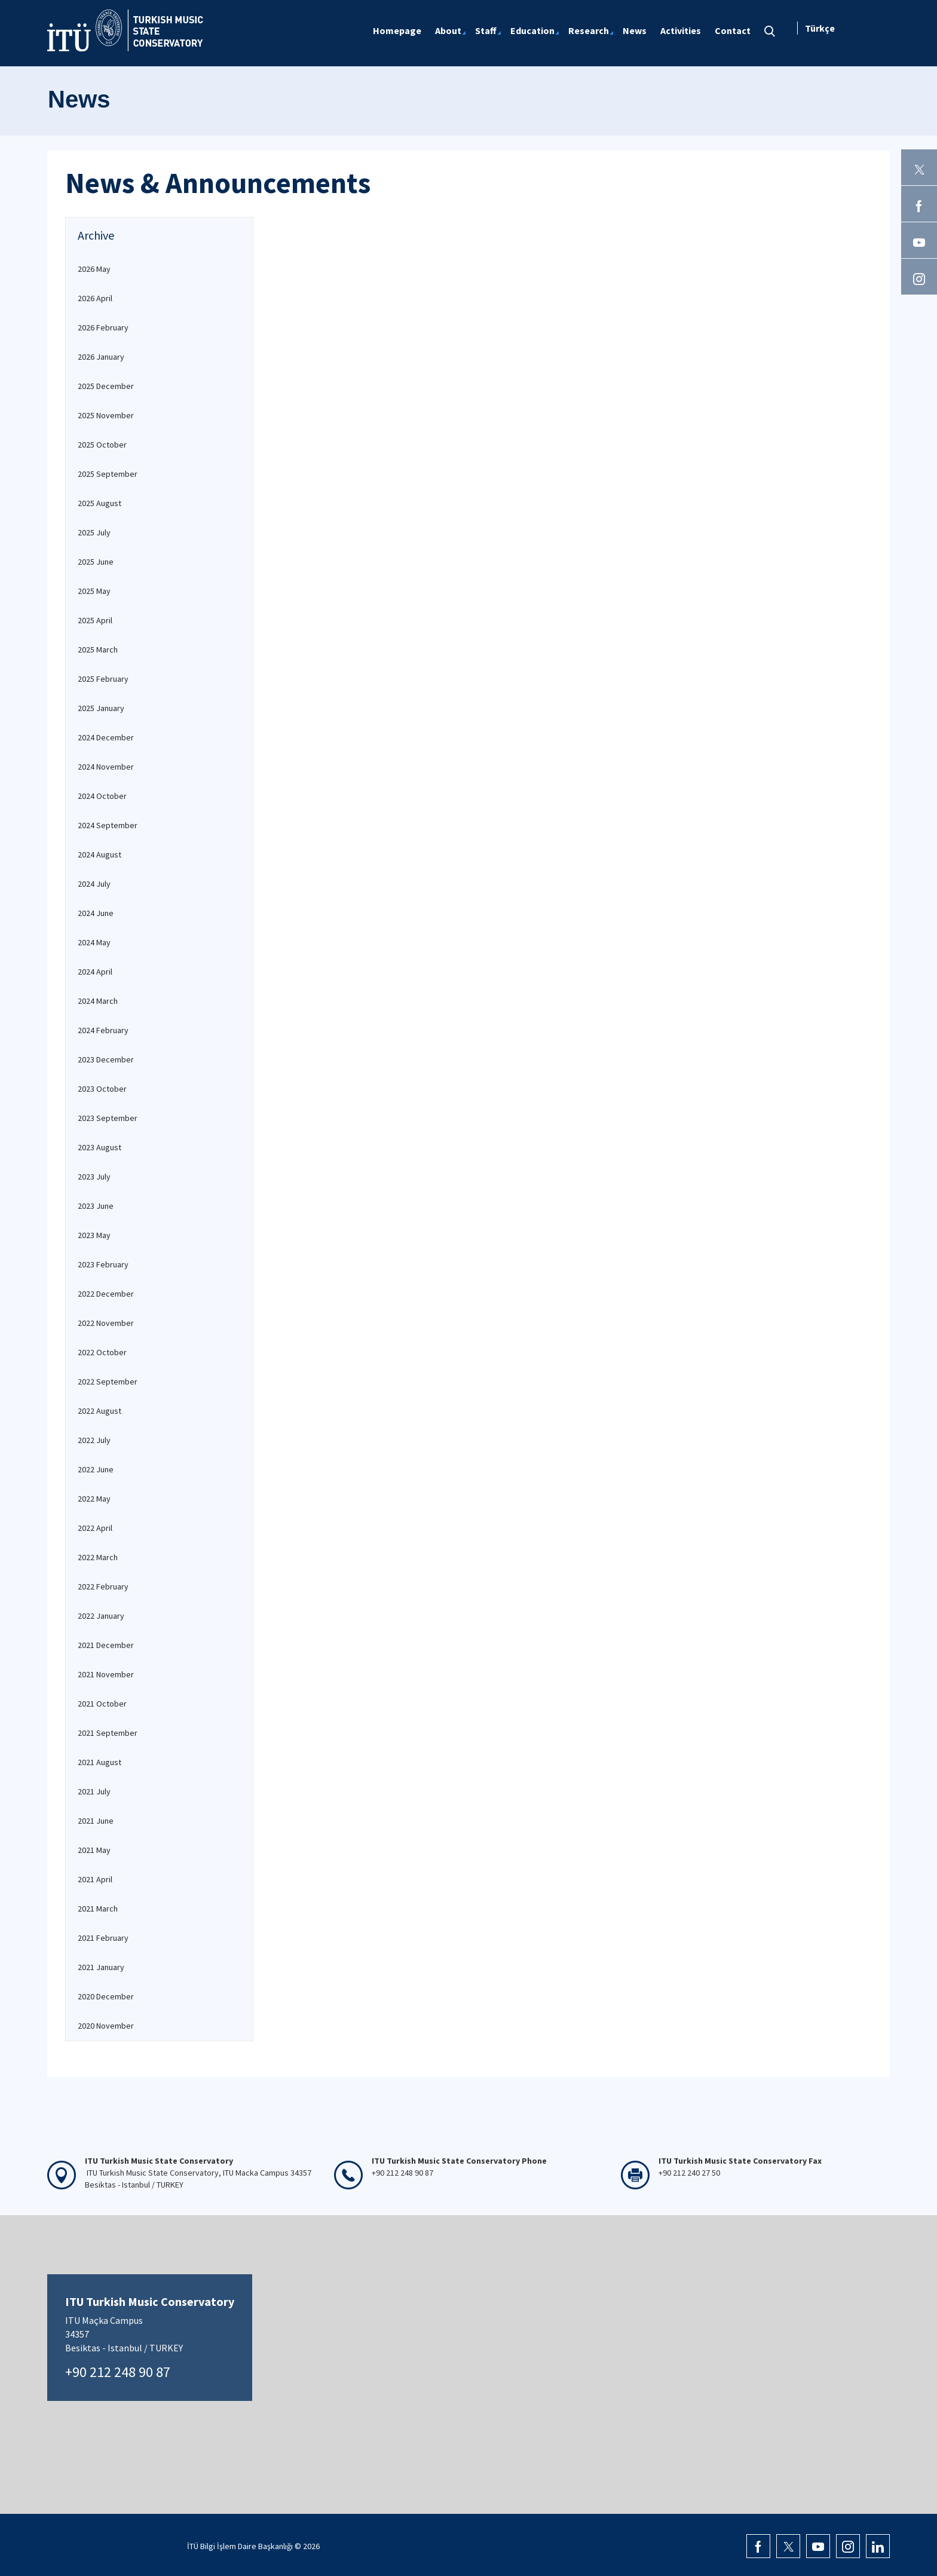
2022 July (94, 1440)
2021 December (106, 1645)
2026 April (95, 298)
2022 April (95, 1528)
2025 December (106, 386)
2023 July (94, 1176)
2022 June (96, 1469)
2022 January (101, 1615)
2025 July (94, 532)
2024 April (95, 971)
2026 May (94, 269)
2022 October (102, 1352)
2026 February (103, 327)
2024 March (98, 1001)
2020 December (106, 1996)
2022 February (103, 1586)
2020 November (106, 2025)
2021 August (99, 1762)
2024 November (106, 766)
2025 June (96, 561)
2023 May (94, 1235)
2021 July (94, 1791)
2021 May (94, 1850)
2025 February (103, 678)
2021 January (101, 1967)
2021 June (96, 1820)
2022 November (106, 1323)
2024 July (94, 883)
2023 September (107, 1118)
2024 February (103, 1030)
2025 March (98, 649)
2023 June (96, 1205)
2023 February (103, 1264)
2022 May (94, 1498)
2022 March (98, 1557)
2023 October (102, 1088)
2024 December (106, 737)
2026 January (101, 356)
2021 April (95, 1879)
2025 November (106, 415)
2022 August (99, 1410)
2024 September (107, 825)
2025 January (101, 708)
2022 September (107, 1381)
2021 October (102, 1703)
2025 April (95, 620)
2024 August (99, 854)
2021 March (98, 1908)
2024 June (96, 913)
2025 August (99, 503)
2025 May (94, 591)
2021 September (107, 1732)
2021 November (106, 1674)
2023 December (106, 1059)
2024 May (94, 942)
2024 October (102, 796)
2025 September (107, 473)
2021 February (103, 1937)
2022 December (106, 1293)
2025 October (102, 444)
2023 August (99, 1147)
